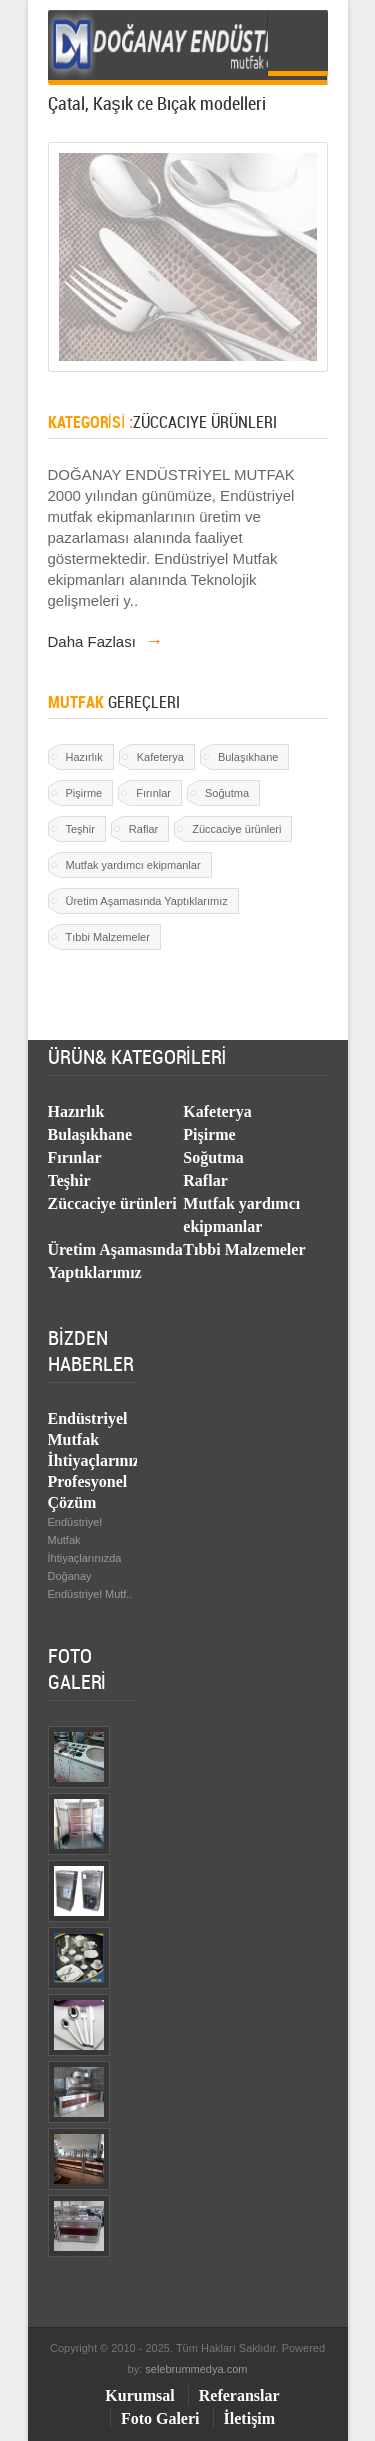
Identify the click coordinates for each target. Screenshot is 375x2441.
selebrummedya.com (196, 2369)
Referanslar (239, 2395)
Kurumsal (139, 2395)
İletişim (250, 2418)
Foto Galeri (160, 2418)
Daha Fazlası (106, 641)
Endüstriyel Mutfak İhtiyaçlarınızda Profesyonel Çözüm (102, 1460)
